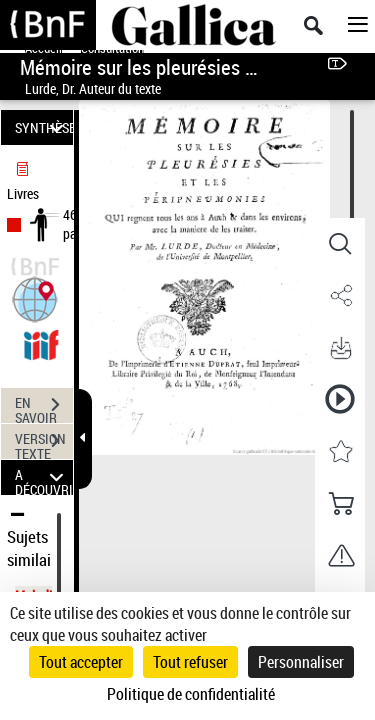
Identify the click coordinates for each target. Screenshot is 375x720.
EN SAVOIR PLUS (44, 407)
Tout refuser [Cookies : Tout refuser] (190, 662)
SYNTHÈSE (44, 127)
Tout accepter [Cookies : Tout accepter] (81, 662)
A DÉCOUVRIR (44, 477)
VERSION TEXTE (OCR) (44, 443)
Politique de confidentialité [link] (191, 694)
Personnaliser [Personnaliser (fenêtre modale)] (301, 662)
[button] (35, 297)
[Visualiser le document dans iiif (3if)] (41, 342)
